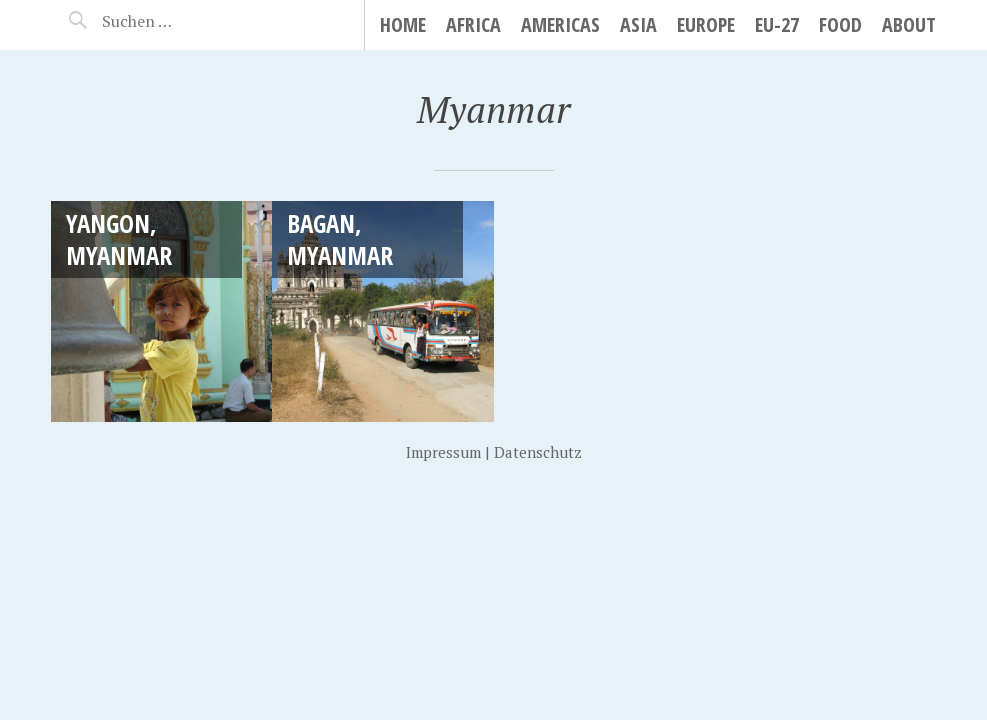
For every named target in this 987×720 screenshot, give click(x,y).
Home (403, 24)
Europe (706, 24)
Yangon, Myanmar (119, 238)
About (909, 24)
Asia (638, 24)
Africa (473, 24)
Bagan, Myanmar (340, 238)
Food (840, 24)
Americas (560, 24)
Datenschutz (538, 452)
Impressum (443, 452)
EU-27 (777, 24)
